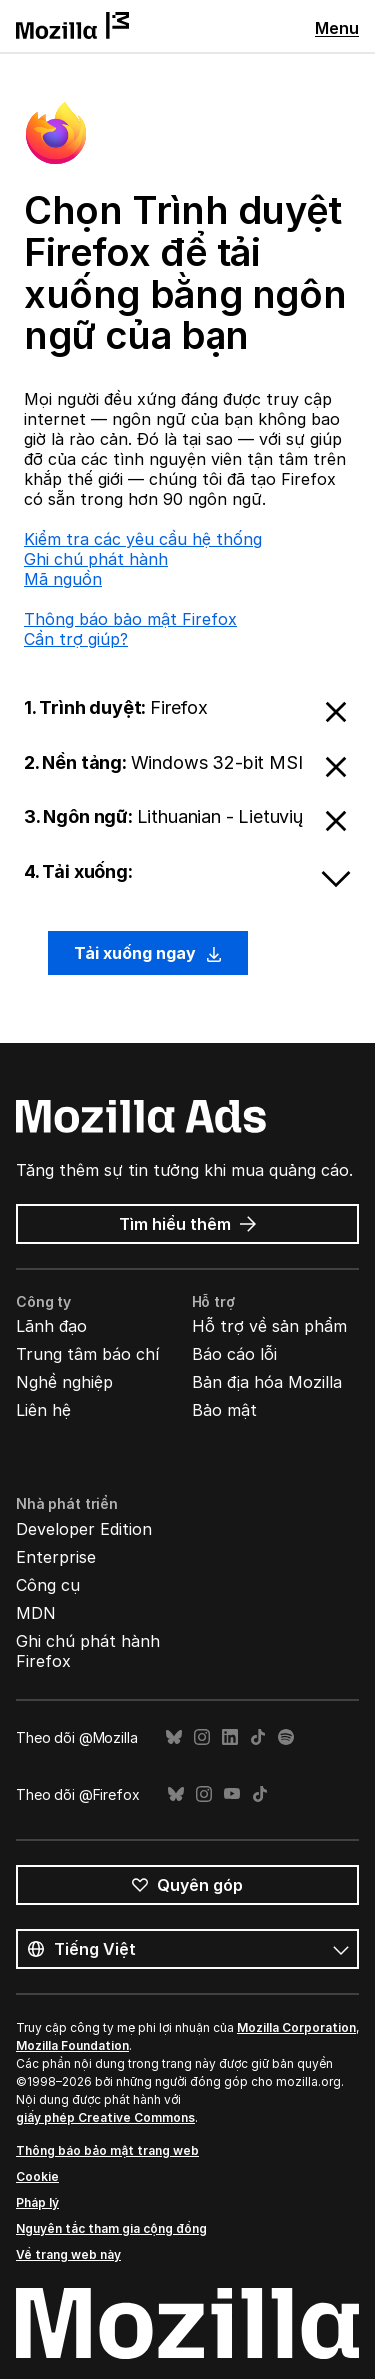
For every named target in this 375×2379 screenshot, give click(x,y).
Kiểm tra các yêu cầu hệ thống (143, 539)
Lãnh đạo (51, 1326)
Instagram (202, 1737)
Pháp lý (37, 2202)
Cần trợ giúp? (76, 639)
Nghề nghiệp (64, 1382)
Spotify (286, 1737)
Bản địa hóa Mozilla (267, 1382)
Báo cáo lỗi (234, 1354)
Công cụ (48, 1585)
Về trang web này (68, 2254)
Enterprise (56, 1557)
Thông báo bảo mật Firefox (130, 619)
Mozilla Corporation (296, 2027)
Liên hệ (43, 1410)
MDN (36, 1613)
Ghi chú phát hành (96, 559)
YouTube (232, 1794)
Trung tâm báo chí (87, 1354)
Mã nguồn (63, 579)
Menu (337, 28)
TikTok (258, 1737)
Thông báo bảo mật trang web (107, 2150)
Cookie (37, 2176)
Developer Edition (84, 1529)
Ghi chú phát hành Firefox (88, 1651)
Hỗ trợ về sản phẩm (269, 1326)
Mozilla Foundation (72, 2045)
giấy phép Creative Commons (105, 2117)
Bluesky (174, 1737)
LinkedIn (230, 1737)
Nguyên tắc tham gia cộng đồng (111, 2228)
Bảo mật (224, 1410)
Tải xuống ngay (148, 953)
